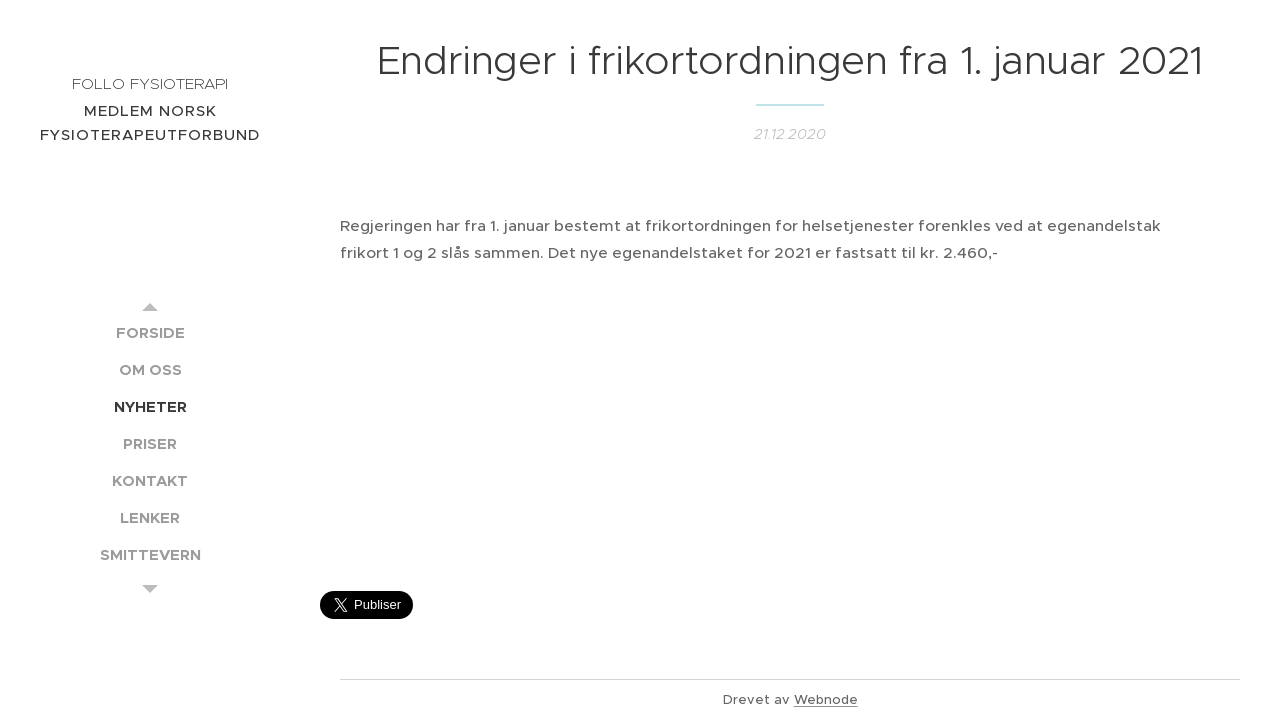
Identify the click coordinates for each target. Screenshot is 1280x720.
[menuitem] (150, 332)
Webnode (826, 699)
